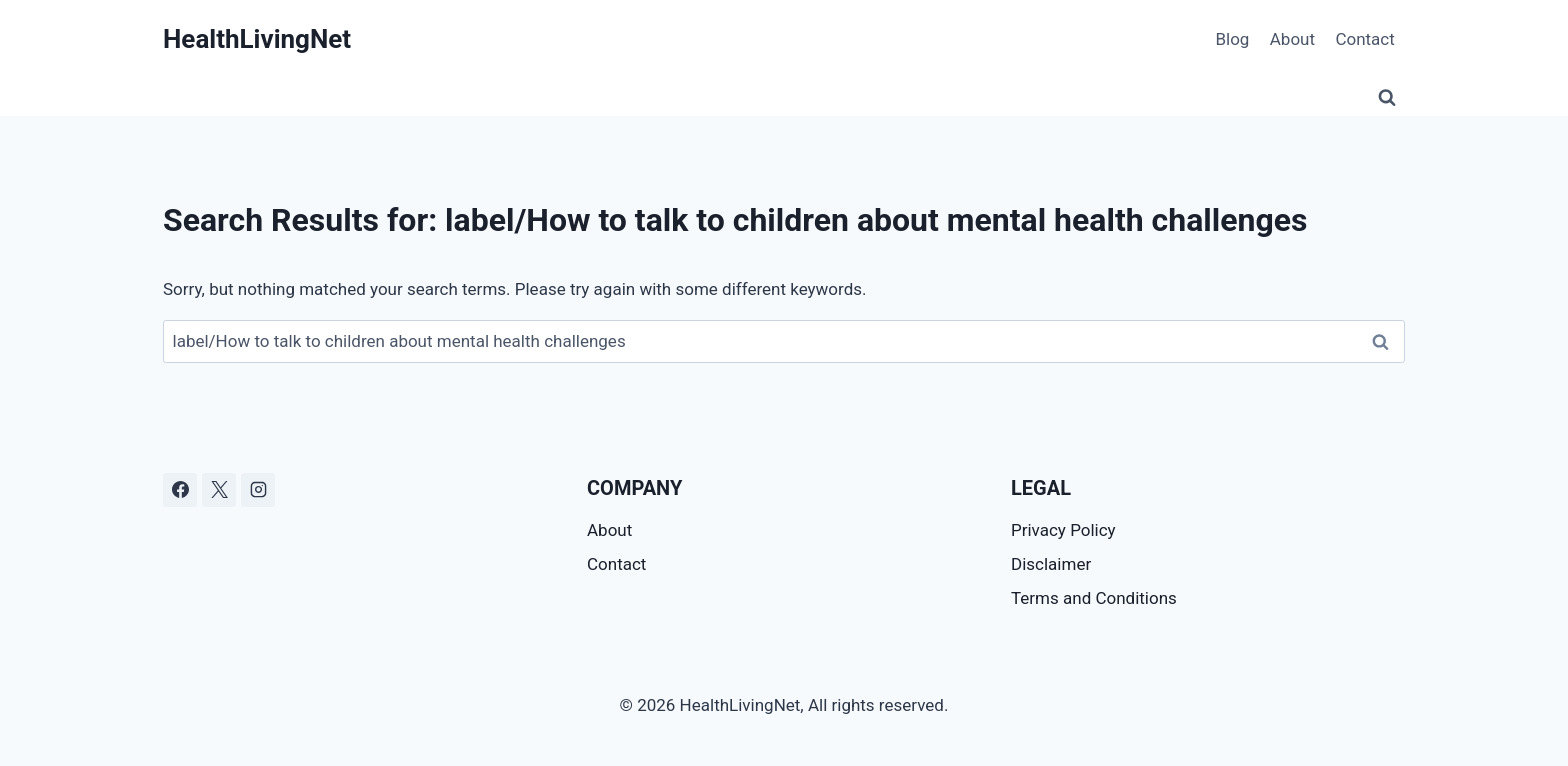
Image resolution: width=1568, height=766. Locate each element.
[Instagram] (258, 490)
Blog (1232, 39)
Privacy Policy (1063, 530)
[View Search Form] (1387, 98)
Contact (1364, 39)
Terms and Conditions (1094, 598)
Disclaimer (1051, 564)
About (1292, 39)
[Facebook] (180, 490)
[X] (219, 490)
